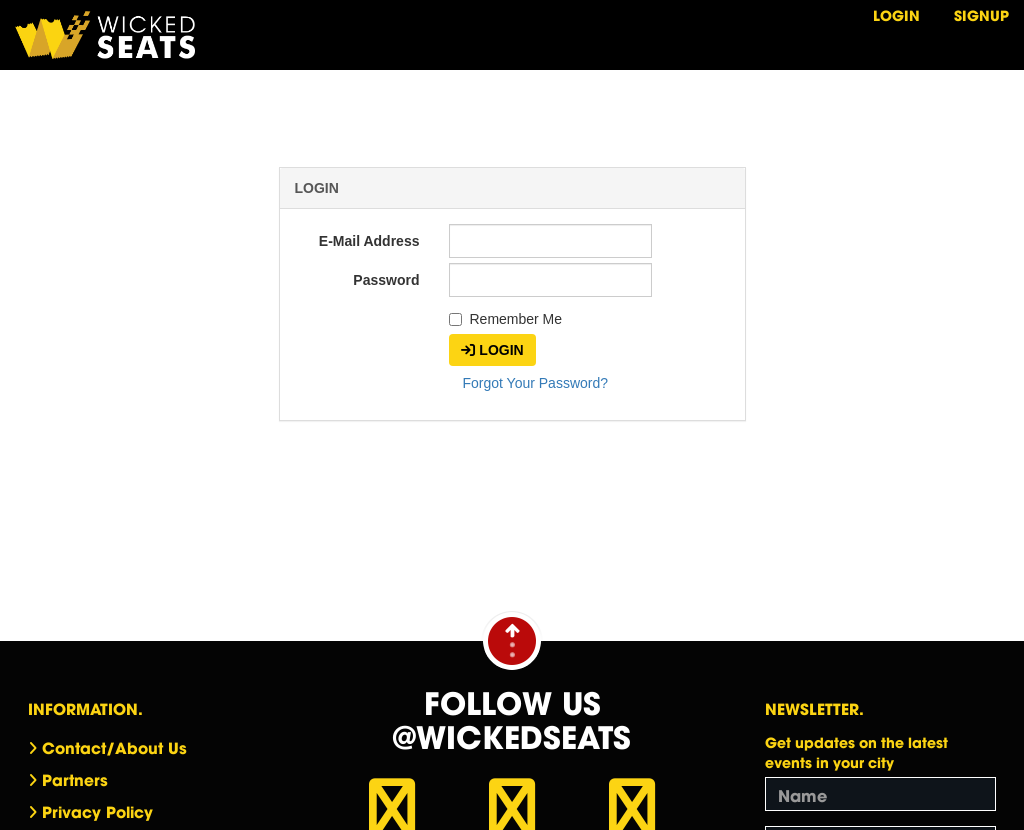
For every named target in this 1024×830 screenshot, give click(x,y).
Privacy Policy (97, 811)
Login (896, 14)
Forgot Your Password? (535, 383)
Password (386, 280)
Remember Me (505, 319)
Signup (981, 14)
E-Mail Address (369, 241)
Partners (75, 779)
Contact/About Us (114, 747)
